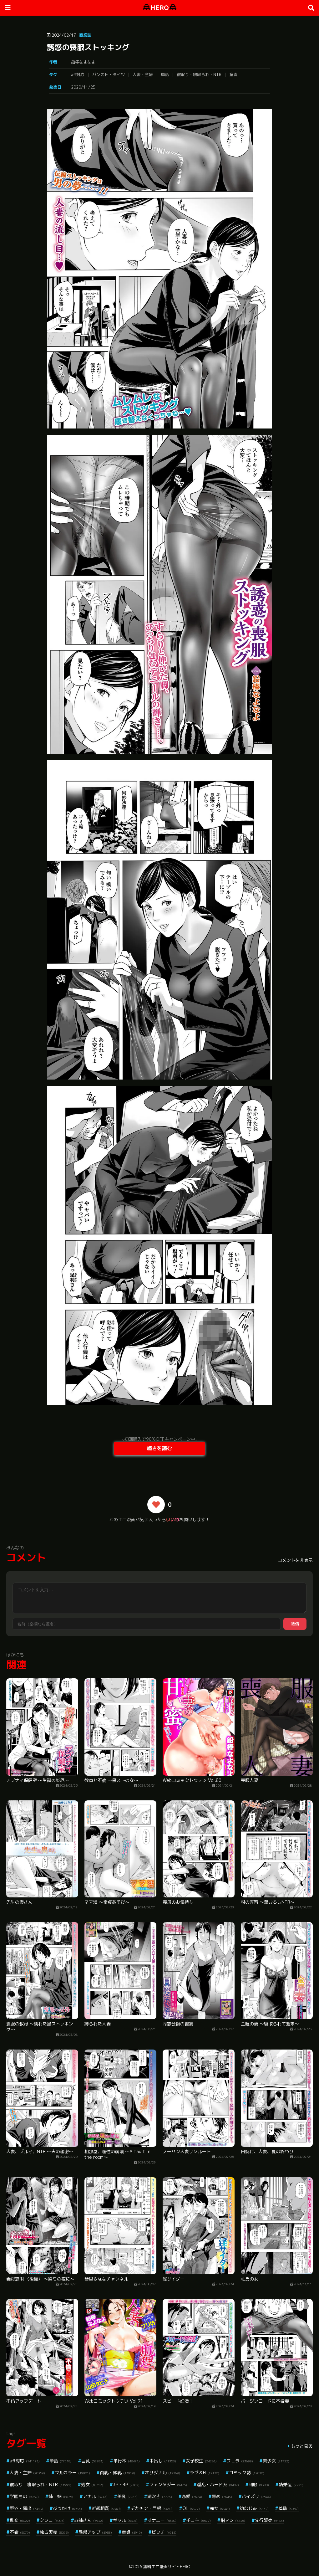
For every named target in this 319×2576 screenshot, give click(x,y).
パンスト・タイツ (108, 74)
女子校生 (201, 2461)
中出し (162, 2461)
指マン (232, 2520)
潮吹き (159, 2496)
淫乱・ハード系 (218, 2484)
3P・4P (126, 2484)
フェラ (239, 2461)
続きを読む (159, 1448)
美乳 (127, 2496)
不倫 (20, 2532)
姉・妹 (60, 2496)
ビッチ (164, 2532)
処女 (92, 2484)
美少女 (276, 2461)
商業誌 (85, 35)
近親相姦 (106, 2508)
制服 (259, 2484)
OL (191, 2508)
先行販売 (269, 2520)
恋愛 (192, 2496)
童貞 (233, 74)
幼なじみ (254, 2508)
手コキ (198, 2520)
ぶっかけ (67, 2508)
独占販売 (54, 2532)
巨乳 (92, 2461)
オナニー (161, 2520)
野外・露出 (26, 2508)
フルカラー (72, 2473)
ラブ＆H (204, 2473)
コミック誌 (246, 2473)
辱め (222, 2496)
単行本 (126, 2461)
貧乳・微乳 (117, 2473)
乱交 (20, 2520)
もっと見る (302, 2446)
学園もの (24, 2496)
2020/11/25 (83, 87)
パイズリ (256, 2496)
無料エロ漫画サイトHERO (166, 2566)
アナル (95, 2496)
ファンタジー (168, 2484)
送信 (295, 1623)
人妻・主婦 (143, 74)
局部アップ (95, 2532)
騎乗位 (291, 2484)
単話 (165, 74)
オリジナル (162, 2473)
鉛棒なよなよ (83, 62)
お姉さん (88, 2520)
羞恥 (288, 2508)
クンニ (52, 2520)
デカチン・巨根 (151, 2508)
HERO (160, 7)
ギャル (125, 2520)
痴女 (220, 2508)
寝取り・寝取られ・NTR (199, 74)
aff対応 (77, 74)
